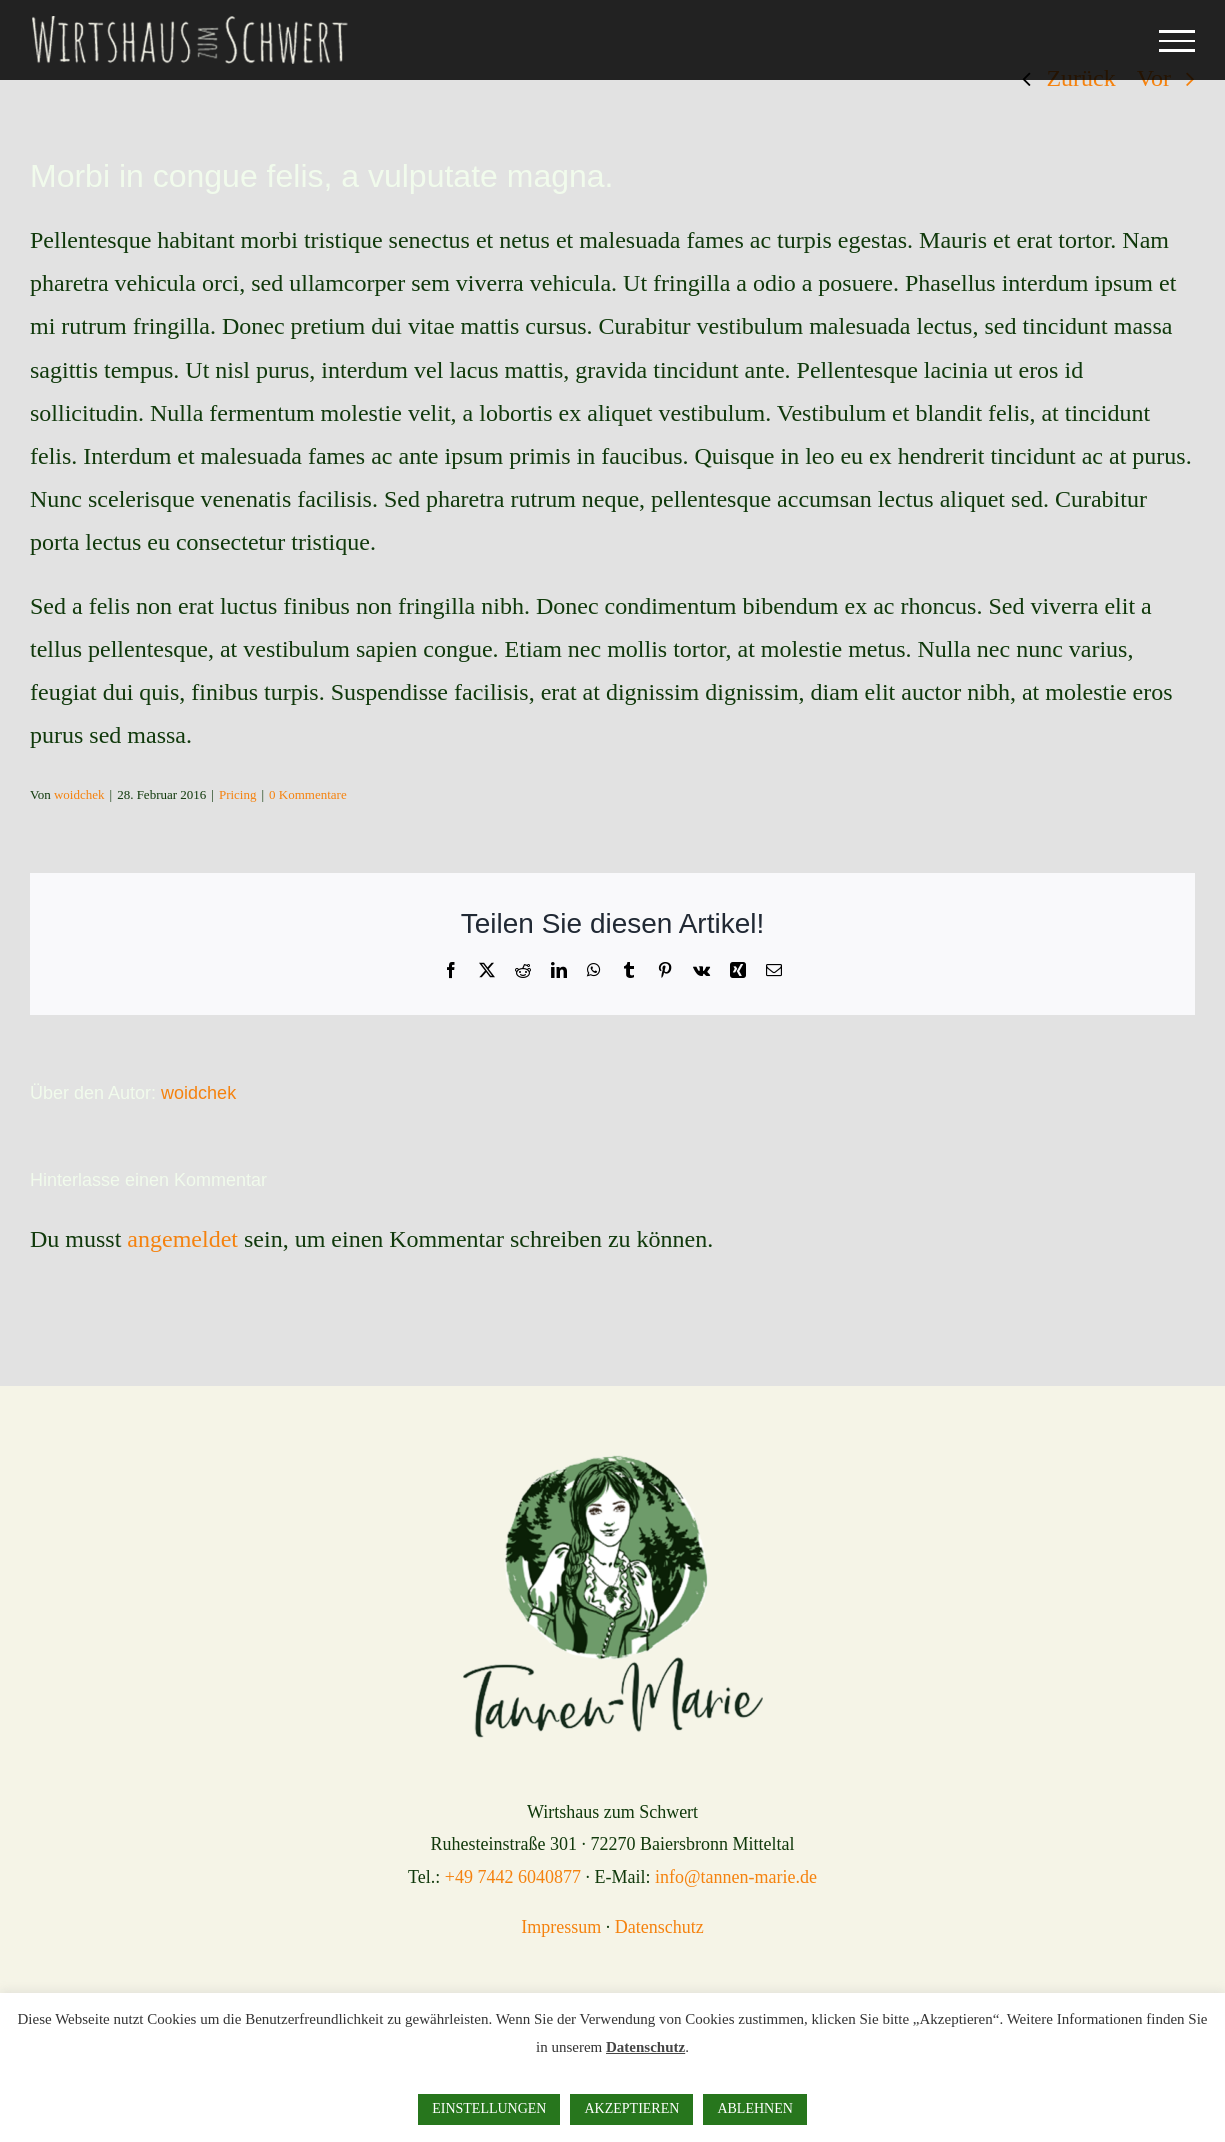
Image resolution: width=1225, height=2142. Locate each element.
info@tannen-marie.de (736, 1877)
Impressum (561, 1927)
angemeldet (182, 1239)
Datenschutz (659, 1927)
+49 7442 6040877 (513, 1877)
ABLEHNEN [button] (754, 2108)
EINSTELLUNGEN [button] (489, 2108)
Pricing (238, 794)
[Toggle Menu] (1177, 41)
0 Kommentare (308, 794)
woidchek (79, 794)
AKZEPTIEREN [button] (631, 2108)
